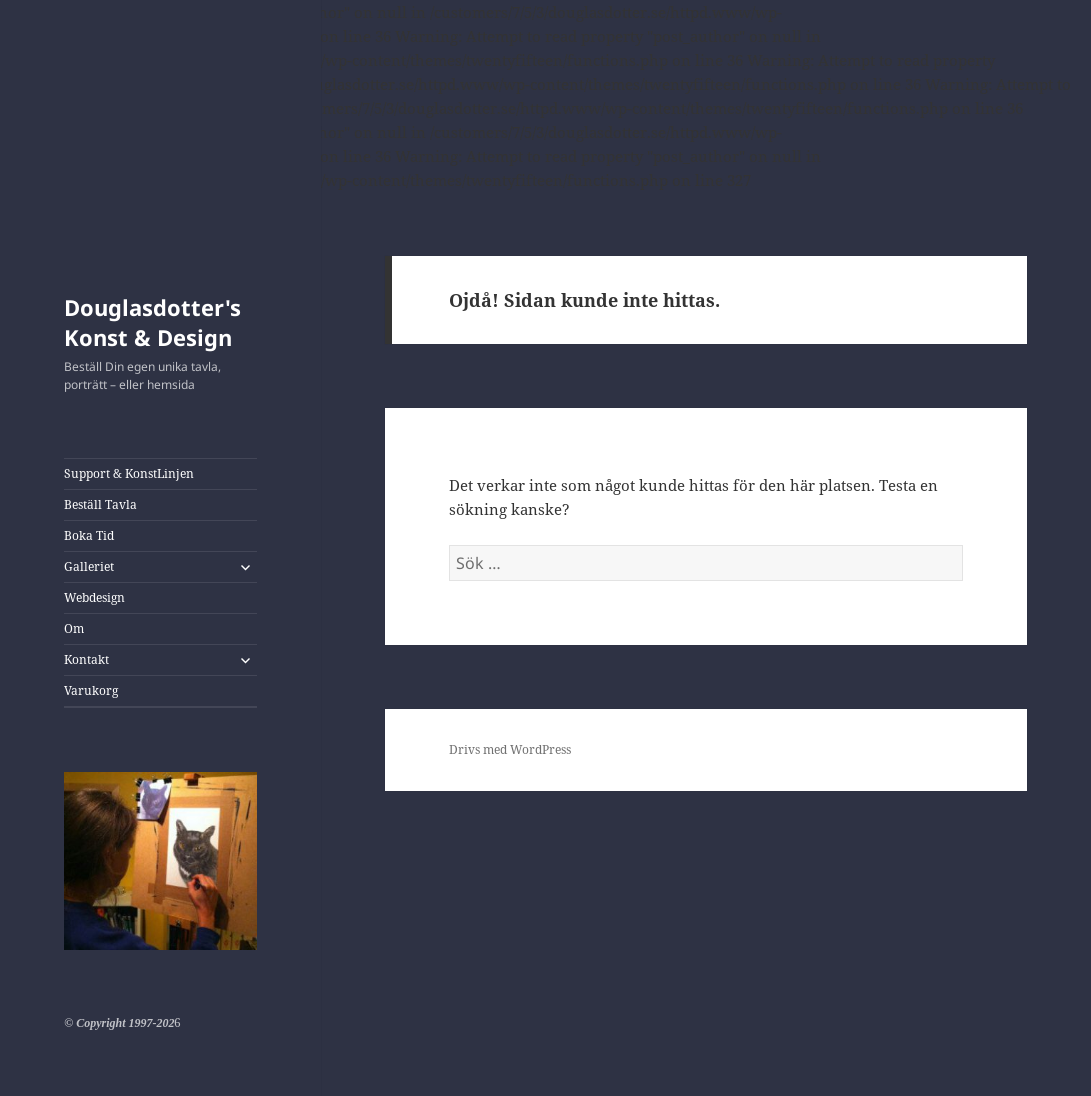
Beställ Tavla (100, 504)
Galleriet (89, 566)
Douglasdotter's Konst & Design (152, 322)
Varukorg (91, 690)
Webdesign (94, 597)
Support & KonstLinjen (129, 473)
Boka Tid (89, 535)
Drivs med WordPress (510, 749)
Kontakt (86, 659)
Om (74, 628)
